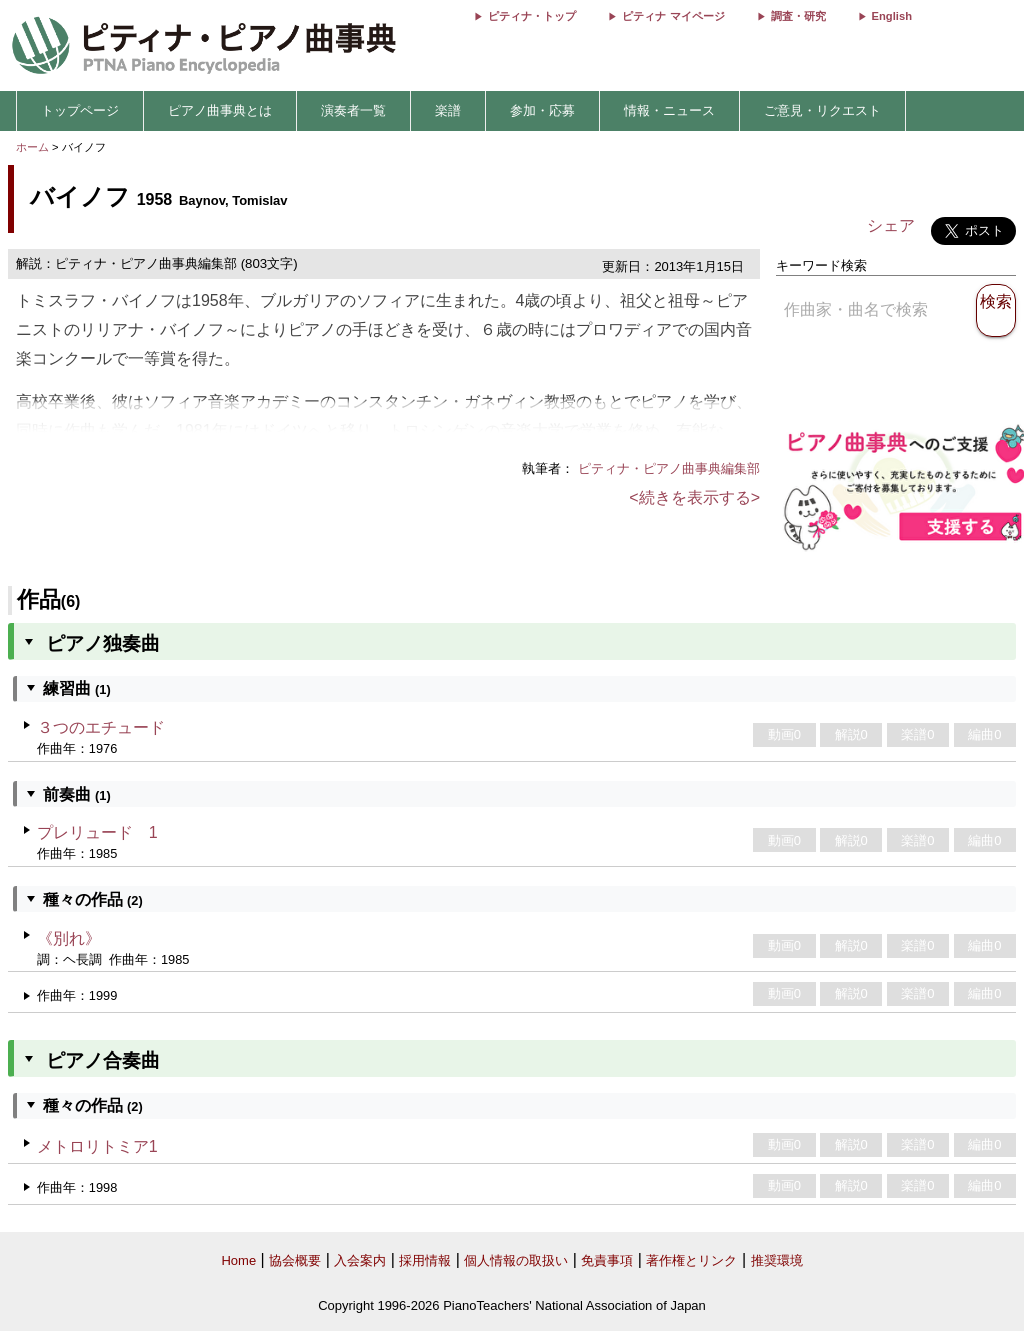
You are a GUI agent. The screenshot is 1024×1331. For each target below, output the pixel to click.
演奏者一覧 (353, 110)
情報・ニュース (669, 110)
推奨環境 (777, 1260)
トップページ (80, 110)
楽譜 (448, 110)
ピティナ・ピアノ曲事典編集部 (669, 468)
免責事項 (607, 1260)
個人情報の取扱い (516, 1260)
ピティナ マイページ (673, 16)
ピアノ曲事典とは (220, 110)
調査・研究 (798, 16)
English (892, 16)
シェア (891, 225)
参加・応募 (542, 110)
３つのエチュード (101, 727)
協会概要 (295, 1260)
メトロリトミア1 (97, 1146)
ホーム (32, 147)
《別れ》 (69, 938)
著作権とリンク (691, 1260)
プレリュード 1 (97, 832)
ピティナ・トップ (532, 16)
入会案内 (360, 1260)
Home (238, 1260)
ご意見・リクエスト (822, 110)
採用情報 (425, 1260)
